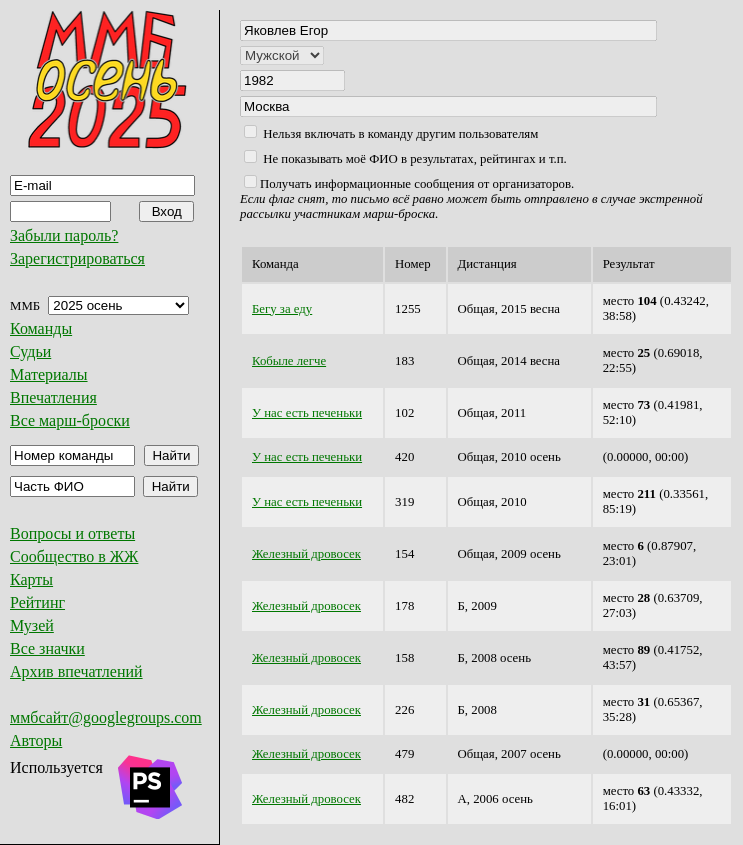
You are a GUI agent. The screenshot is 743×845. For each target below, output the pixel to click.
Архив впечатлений (76, 671)
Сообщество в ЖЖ (74, 556)
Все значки (47, 648)
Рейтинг (37, 602)
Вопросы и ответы (72, 533)
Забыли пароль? (64, 235)
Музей (32, 625)
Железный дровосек (306, 554)
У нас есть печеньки (307, 413)
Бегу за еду (282, 309)
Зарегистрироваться (77, 258)
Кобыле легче (289, 361)
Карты (31, 579)
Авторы (36, 740)
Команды (41, 328)
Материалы (49, 374)
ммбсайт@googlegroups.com (106, 717)
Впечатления (53, 397)
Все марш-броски (70, 420)
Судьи (30, 351)
